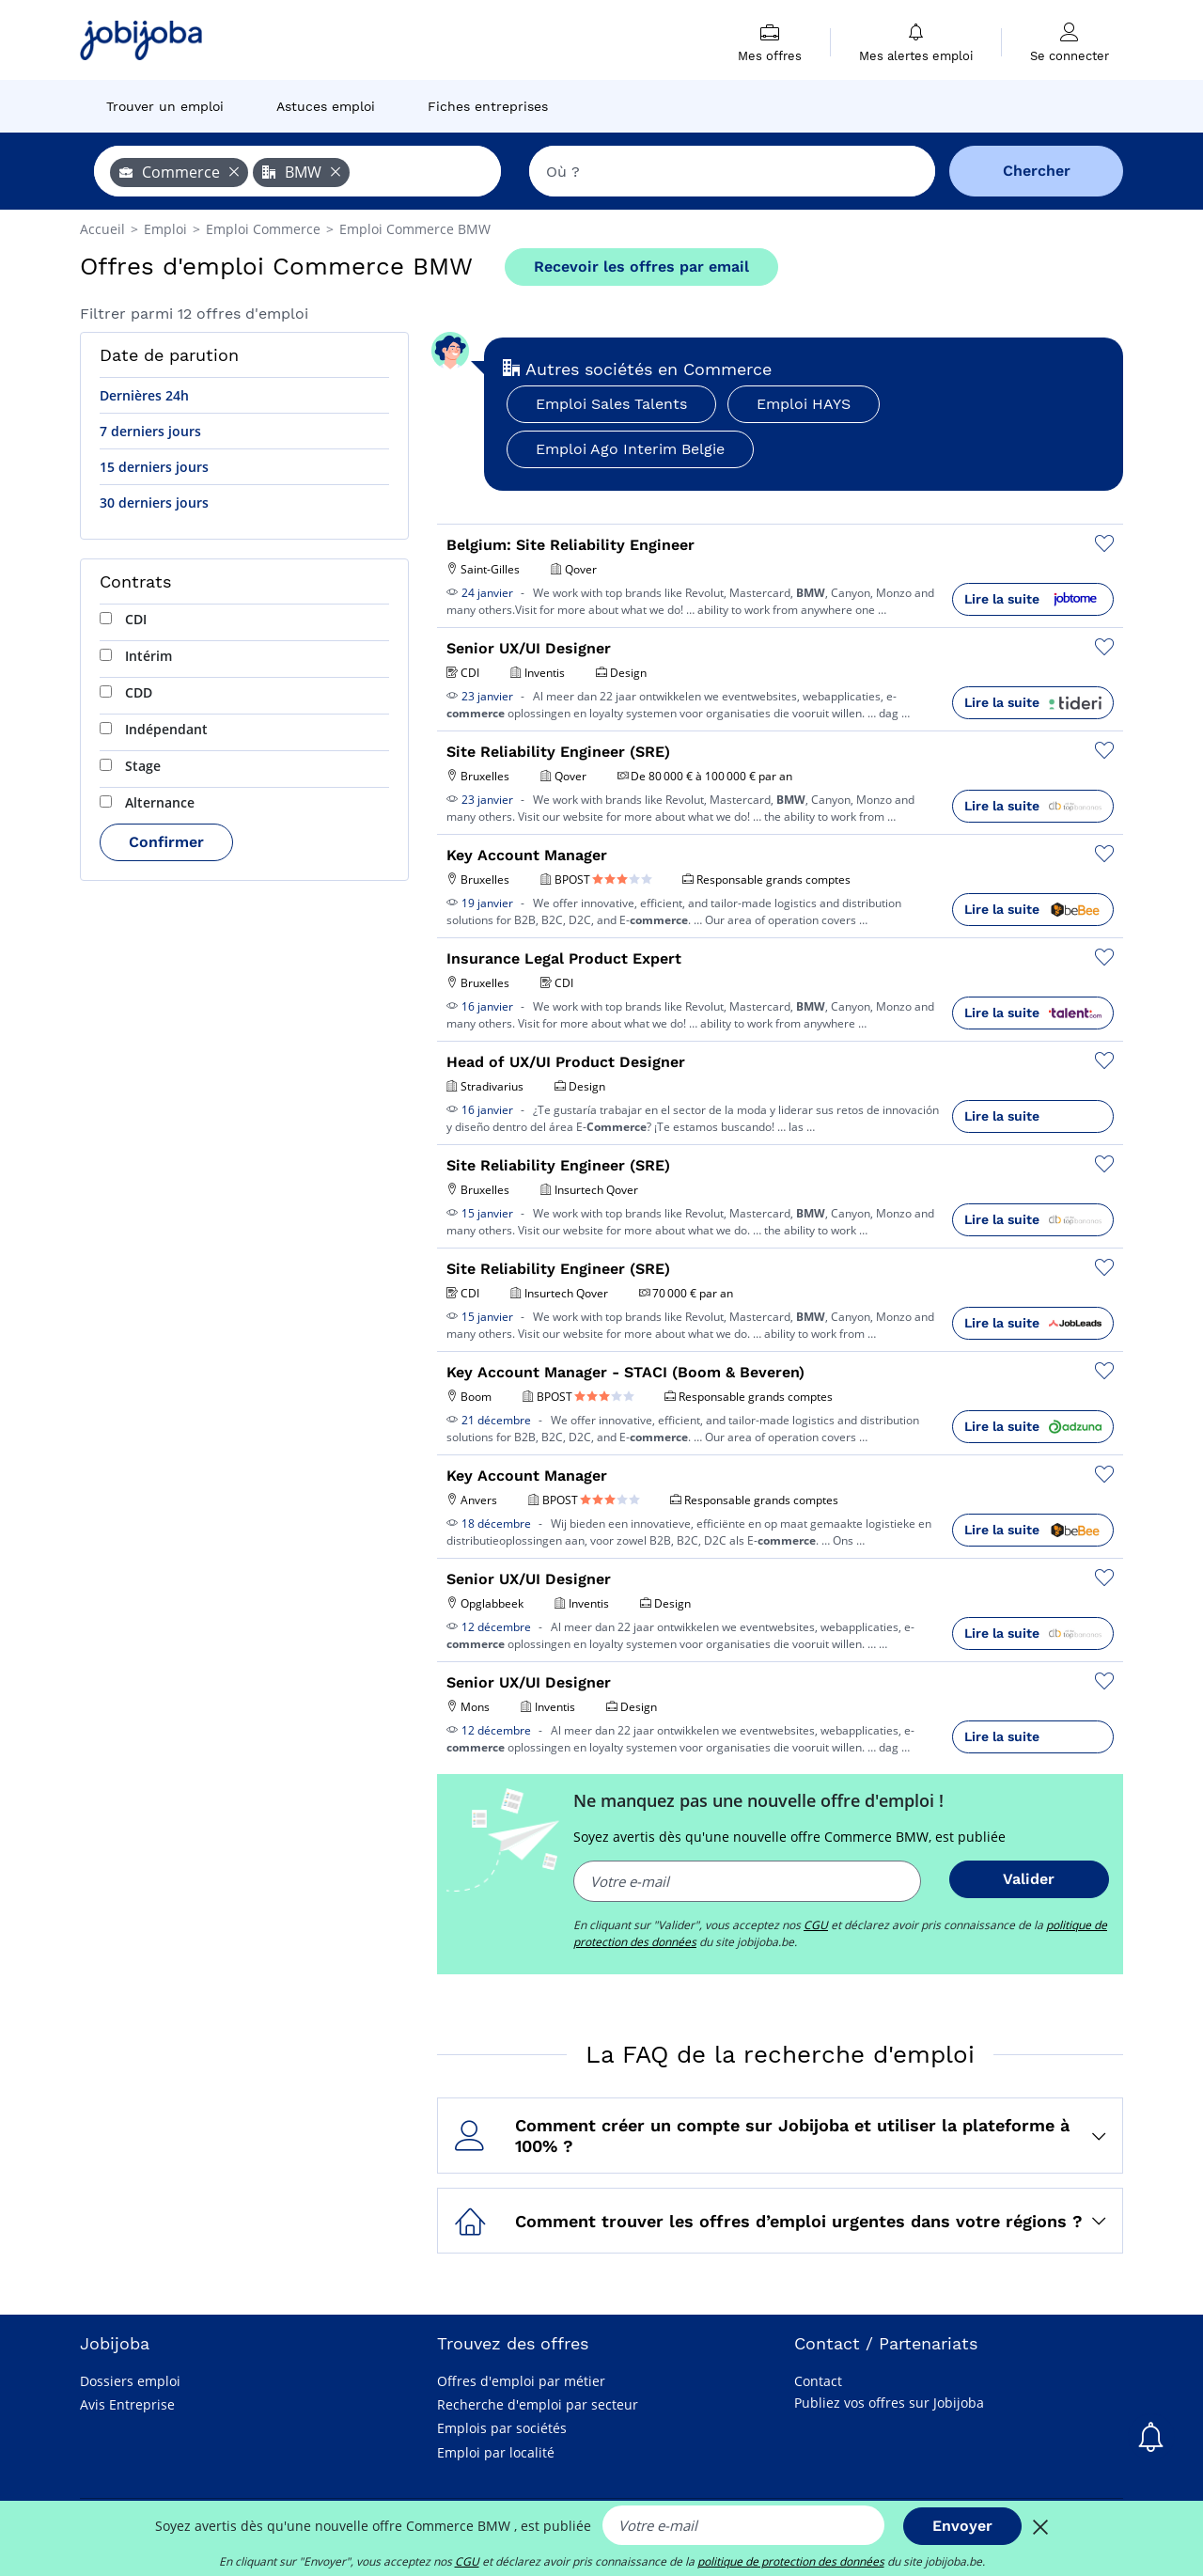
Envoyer (962, 2526)
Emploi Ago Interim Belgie (630, 449)
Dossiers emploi (130, 2381)
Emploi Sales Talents (611, 404)
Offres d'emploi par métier (521, 2381)
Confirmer (166, 842)
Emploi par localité (496, 2452)
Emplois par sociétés (502, 2428)
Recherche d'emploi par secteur (537, 2404)
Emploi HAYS (804, 404)
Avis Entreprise (127, 2404)
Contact (818, 2381)
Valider (1029, 1879)
